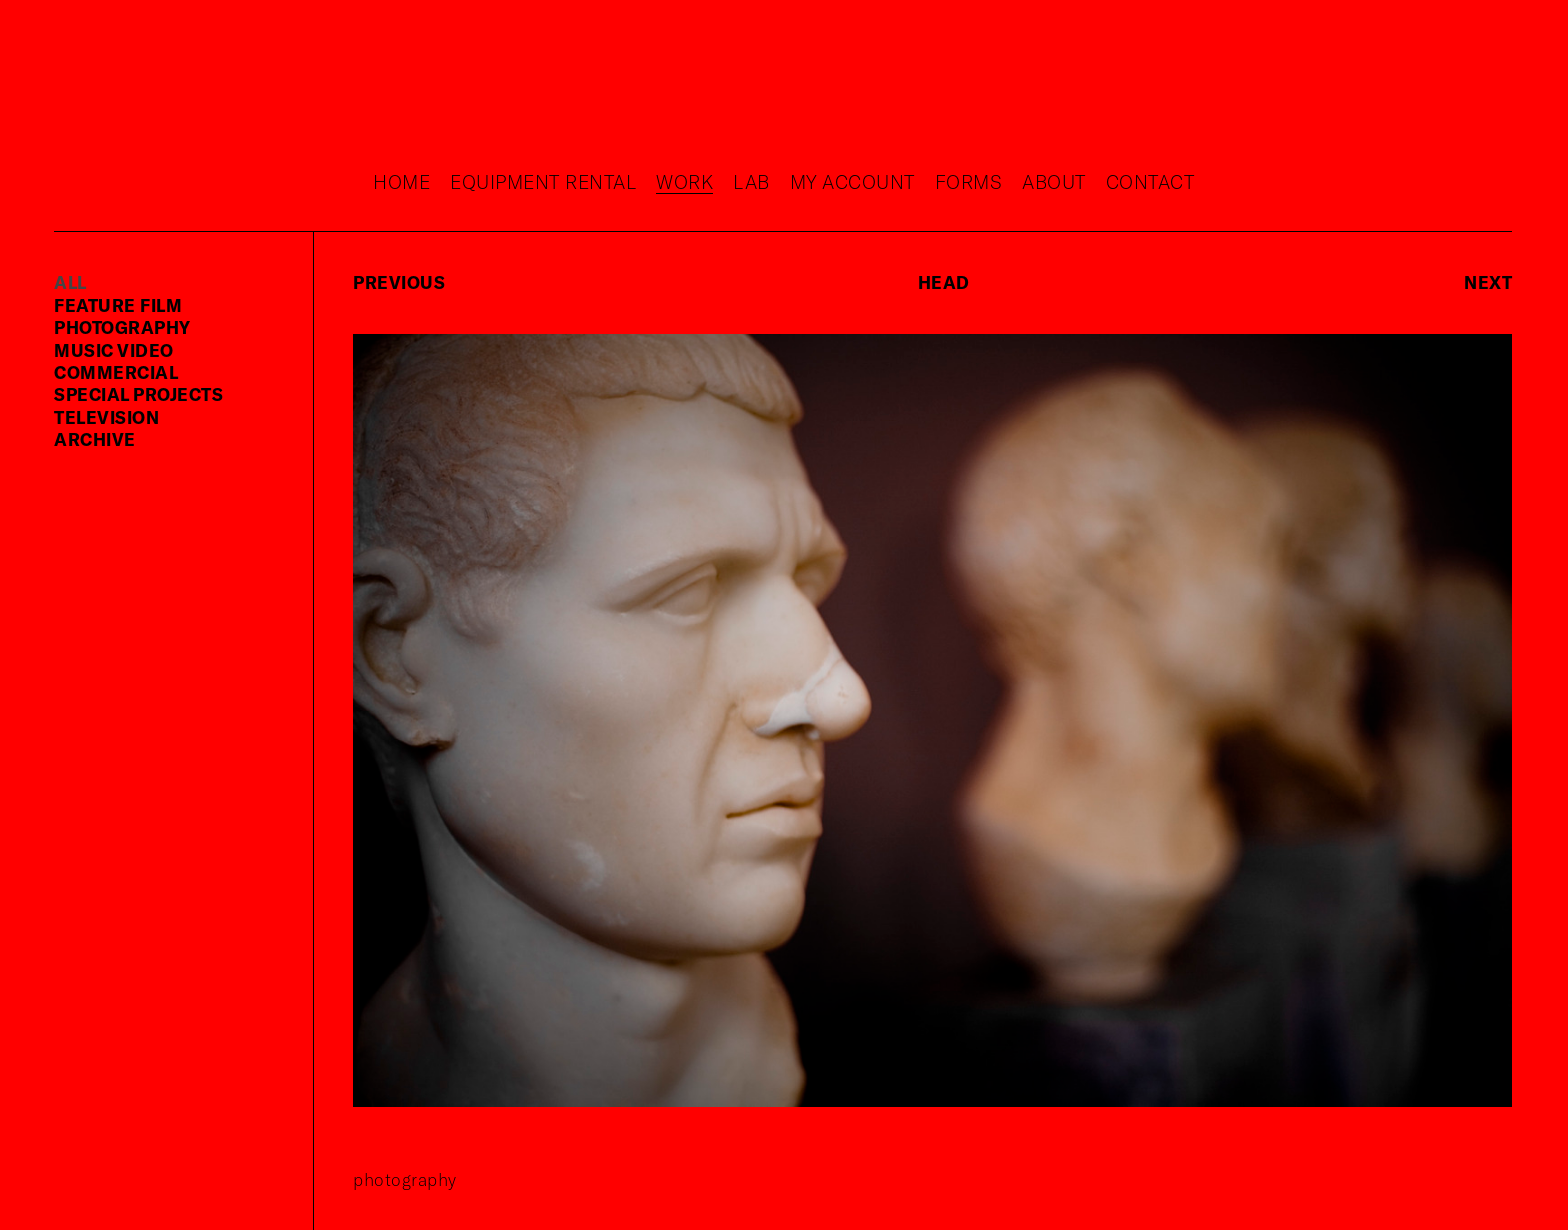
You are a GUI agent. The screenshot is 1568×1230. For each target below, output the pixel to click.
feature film (118, 305)
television (106, 417)
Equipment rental (543, 181)
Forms (969, 181)
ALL (70, 282)
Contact (1150, 181)
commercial (116, 372)
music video (114, 350)
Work (684, 181)
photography (122, 327)
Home (401, 181)
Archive (95, 439)
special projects (138, 394)
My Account (852, 181)
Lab (751, 181)
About (1054, 181)
